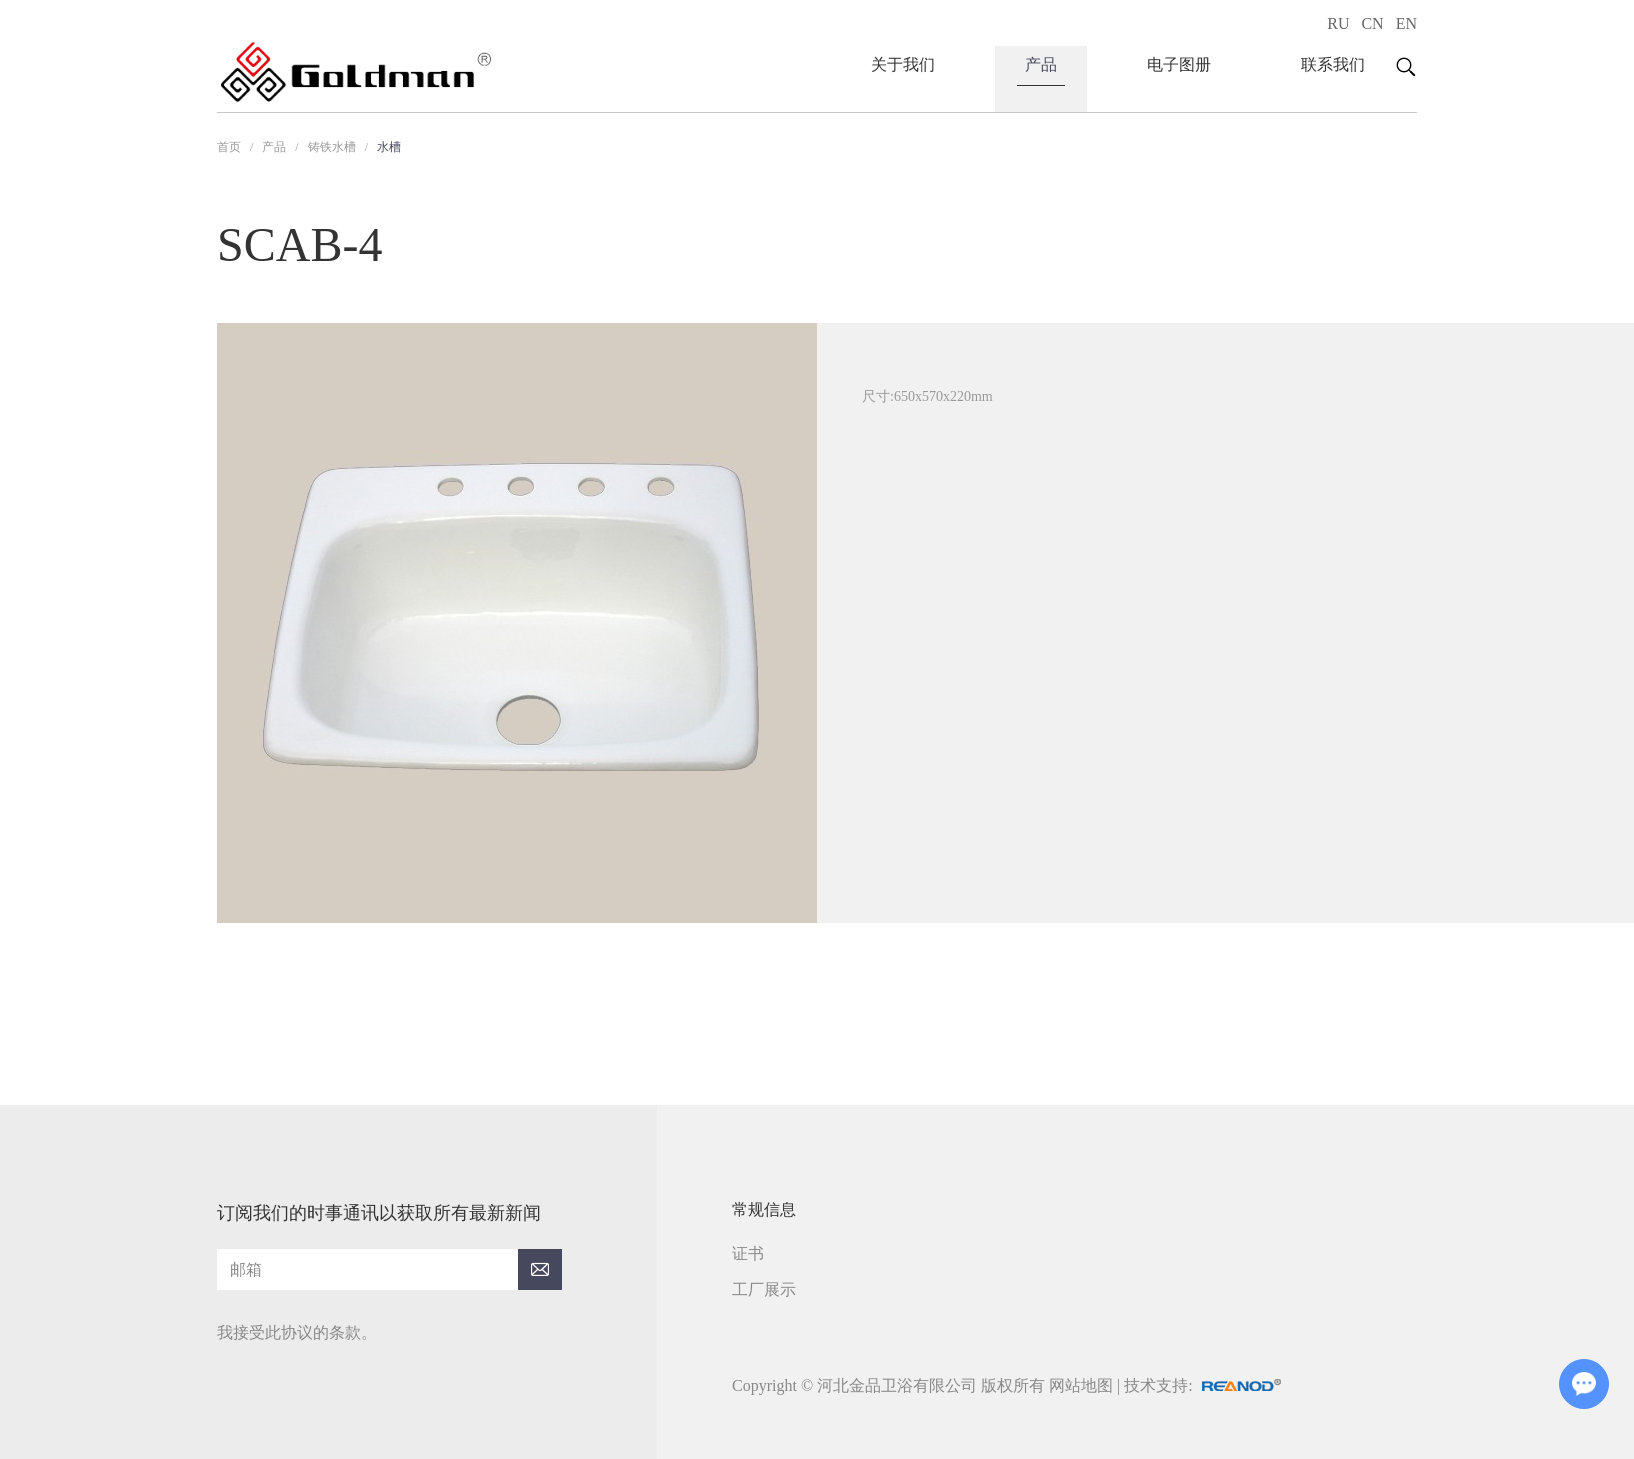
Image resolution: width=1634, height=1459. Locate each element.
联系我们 (1333, 64)
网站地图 (1081, 1385)
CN (1372, 23)
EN (1406, 23)
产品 (1041, 64)
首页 (229, 147)
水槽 (389, 147)
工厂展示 (764, 1289)
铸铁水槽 (332, 147)
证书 (748, 1253)
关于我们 (903, 64)
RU (1338, 23)
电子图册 (1179, 64)
